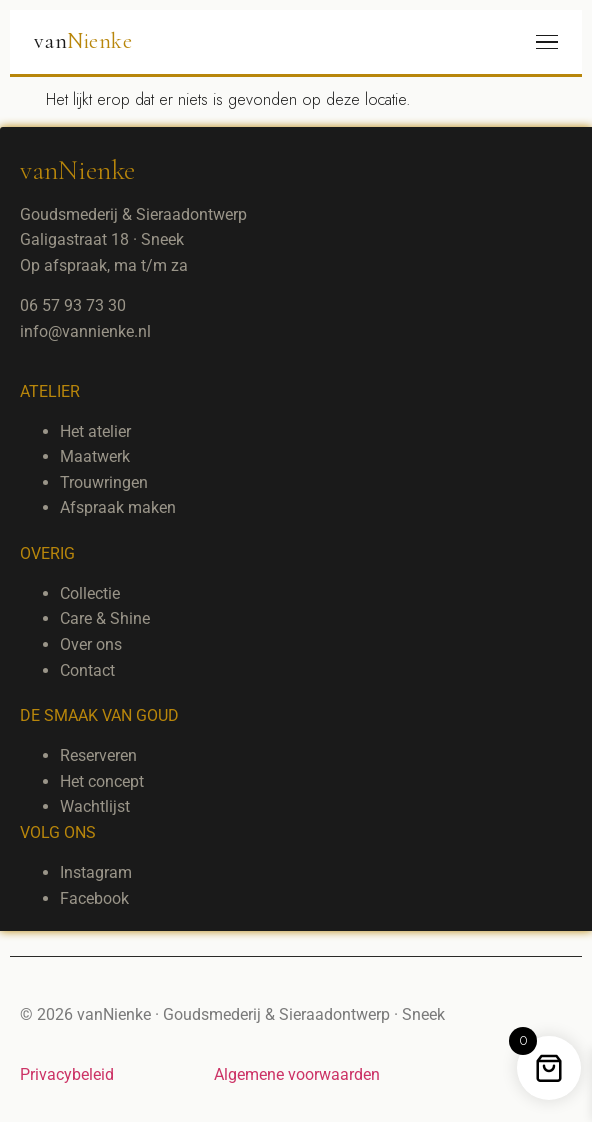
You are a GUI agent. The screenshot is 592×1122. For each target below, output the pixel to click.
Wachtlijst (95, 806)
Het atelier (95, 431)
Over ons (91, 644)
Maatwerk (95, 456)
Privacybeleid (67, 1074)
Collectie (90, 593)
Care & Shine (105, 618)
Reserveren (98, 755)
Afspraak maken (118, 507)
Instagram (96, 872)
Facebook (94, 898)
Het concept (102, 781)
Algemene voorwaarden (297, 1074)
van (83, 41)
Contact (87, 670)
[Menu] (547, 42)
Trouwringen (104, 482)
